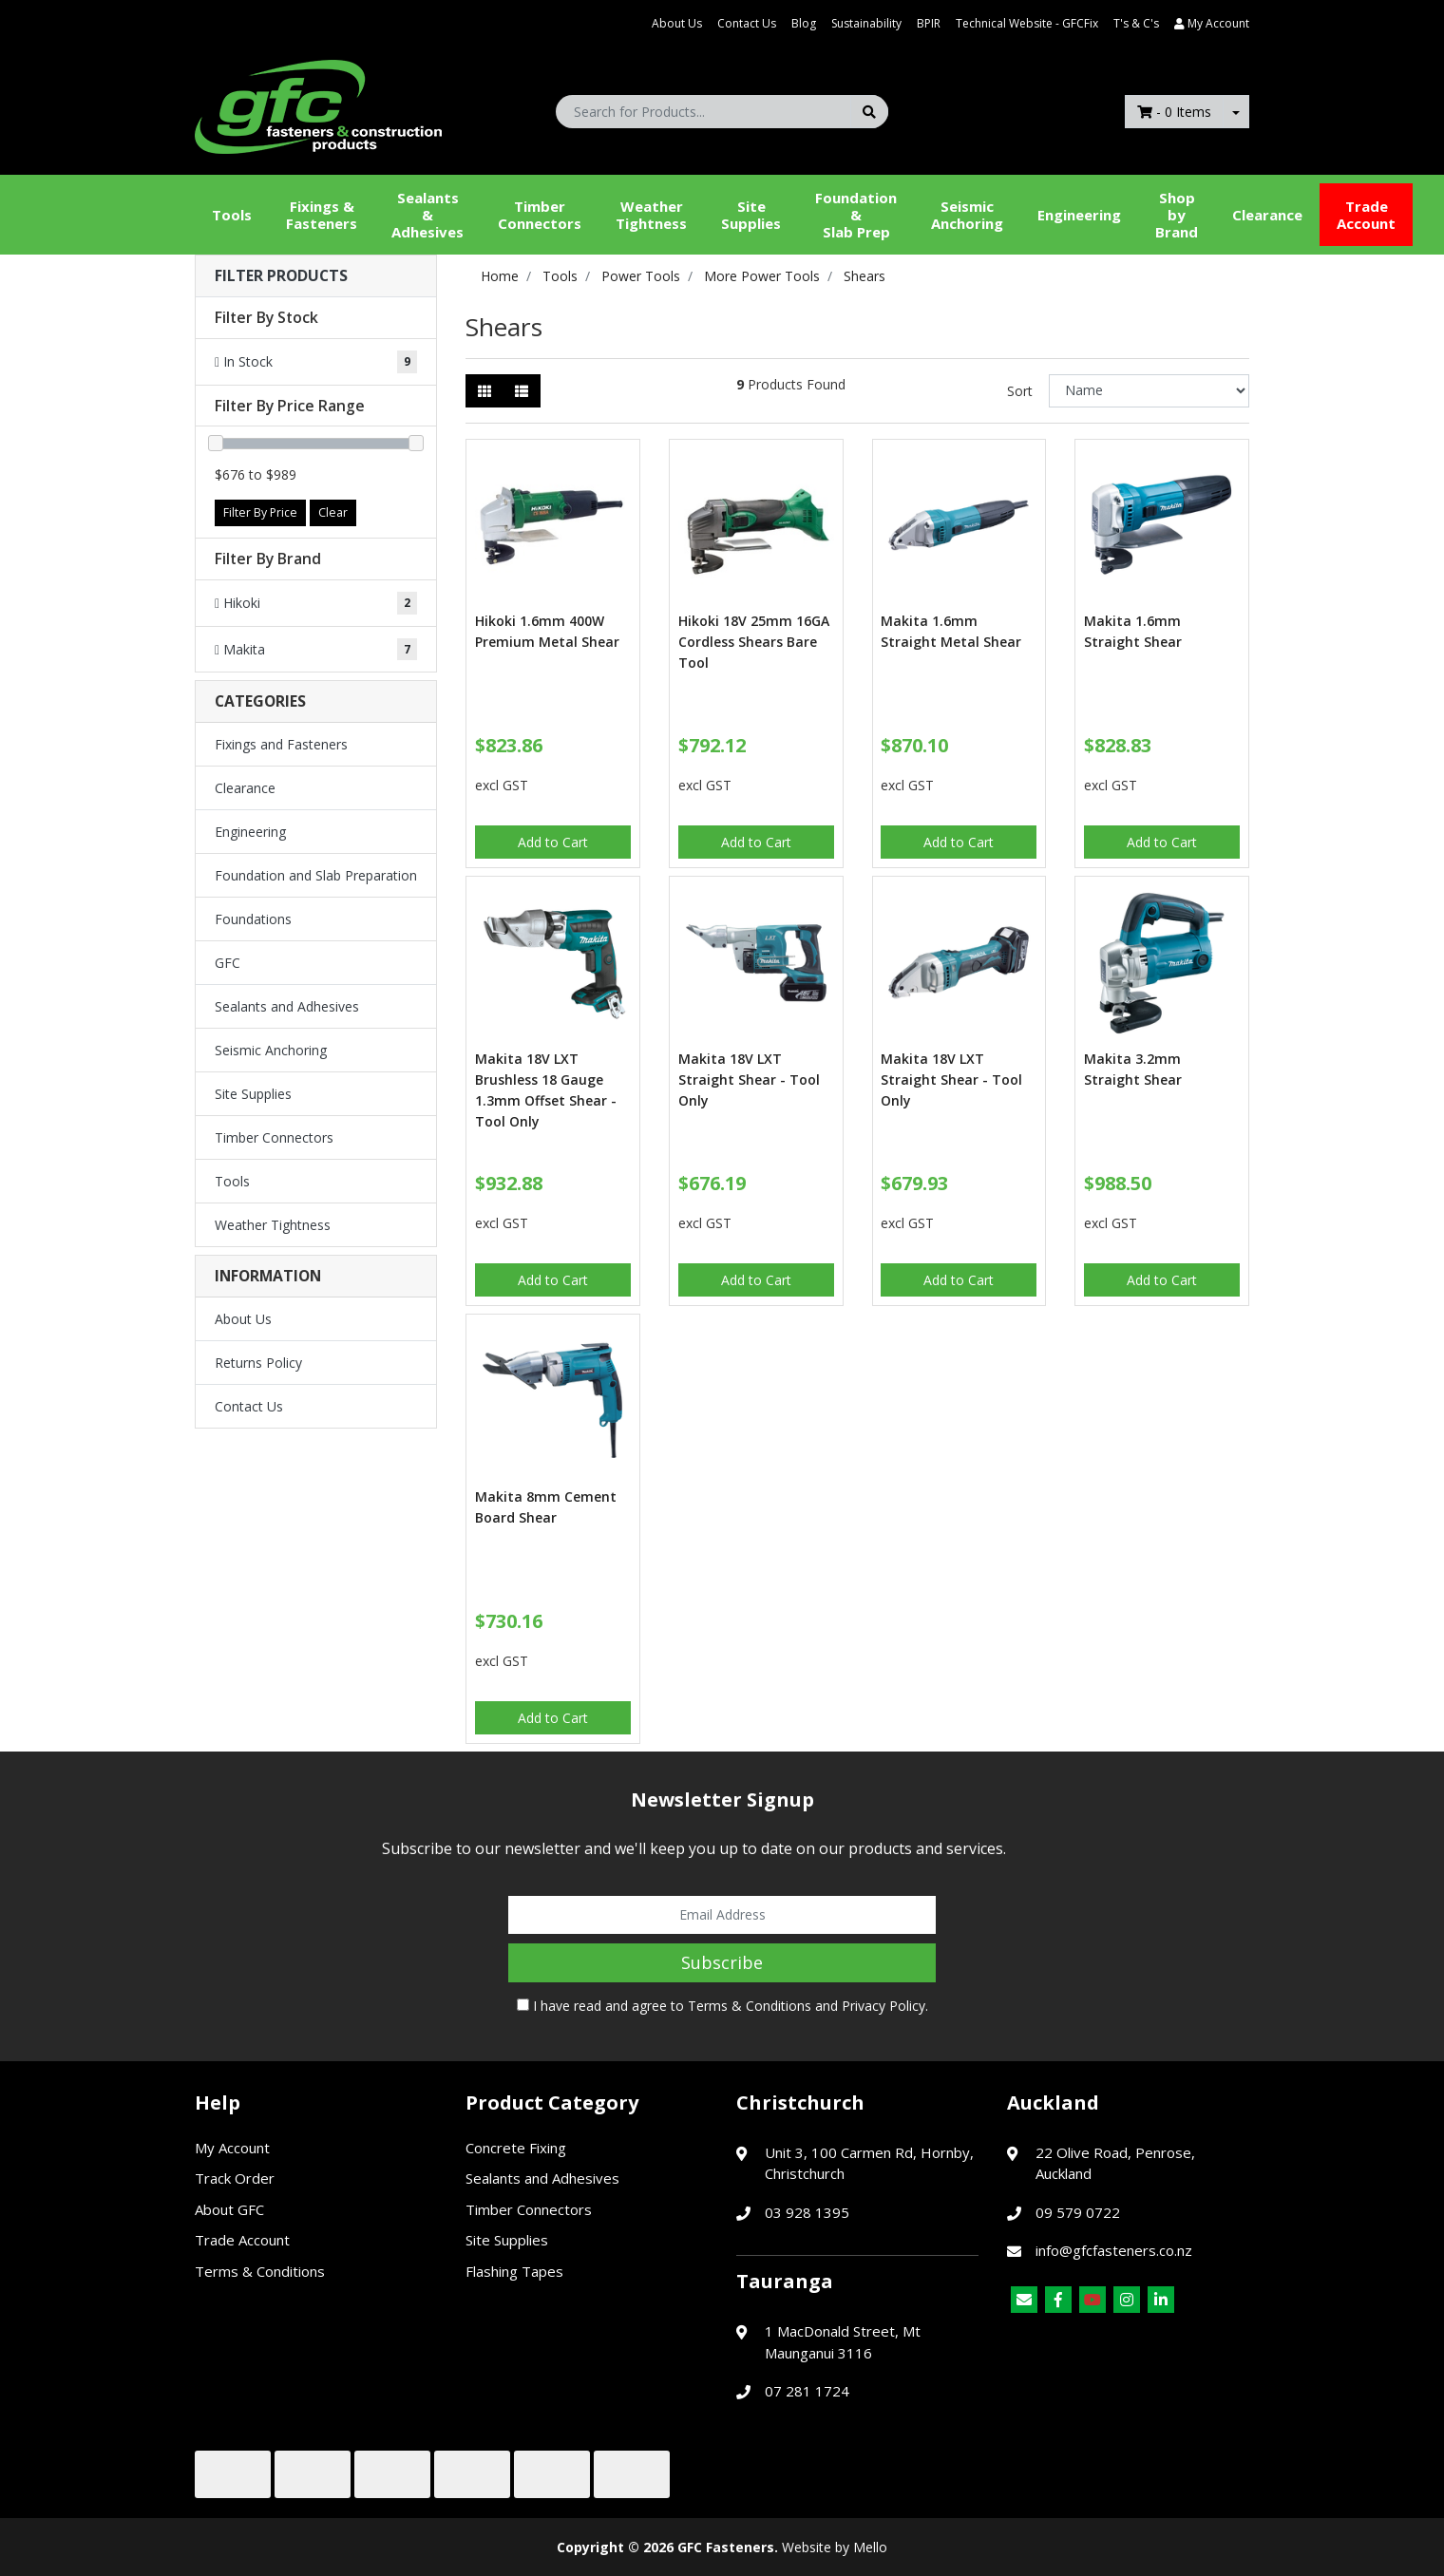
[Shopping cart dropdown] (1236, 111)
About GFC (229, 2209)
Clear (333, 512)
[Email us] (1024, 2299)
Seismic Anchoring (967, 215)
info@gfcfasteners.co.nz (1114, 2250)
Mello (870, 2547)
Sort (1020, 391)
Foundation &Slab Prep (856, 214)
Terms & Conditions (749, 2006)
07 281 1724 (807, 2390)
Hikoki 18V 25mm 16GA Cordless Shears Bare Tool (753, 642)
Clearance (1267, 214)
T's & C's (1136, 23)
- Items (1174, 112)
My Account (232, 2147)
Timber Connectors (539, 215)
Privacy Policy (883, 2006)
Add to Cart (553, 842)
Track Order (235, 2178)
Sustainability (866, 23)
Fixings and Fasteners (281, 744)
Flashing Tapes (514, 2271)
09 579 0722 (1078, 2212)
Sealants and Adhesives (287, 1006)
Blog (803, 23)
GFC (227, 963)
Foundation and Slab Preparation (316, 875)
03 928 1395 (807, 2212)
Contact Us (746, 23)
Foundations (253, 919)
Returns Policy (258, 1363)
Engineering (1079, 214)
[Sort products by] (1149, 390)
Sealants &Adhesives (427, 214)
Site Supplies (751, 215)
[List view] (522, 390)
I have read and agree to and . (722, 2006)
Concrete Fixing (516, 2147)
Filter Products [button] (281, 276)
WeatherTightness (651, 215)
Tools (232, 214)
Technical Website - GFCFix (1027, 23)
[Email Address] (722, 1915)
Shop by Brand (1176, 214)
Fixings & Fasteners (321, 215)
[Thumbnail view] (485, 390)
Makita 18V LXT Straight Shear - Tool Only (749, 1079)
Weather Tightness (273, 1225)
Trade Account (1366, 215)
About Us (677, 23)
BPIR (928, 23)
